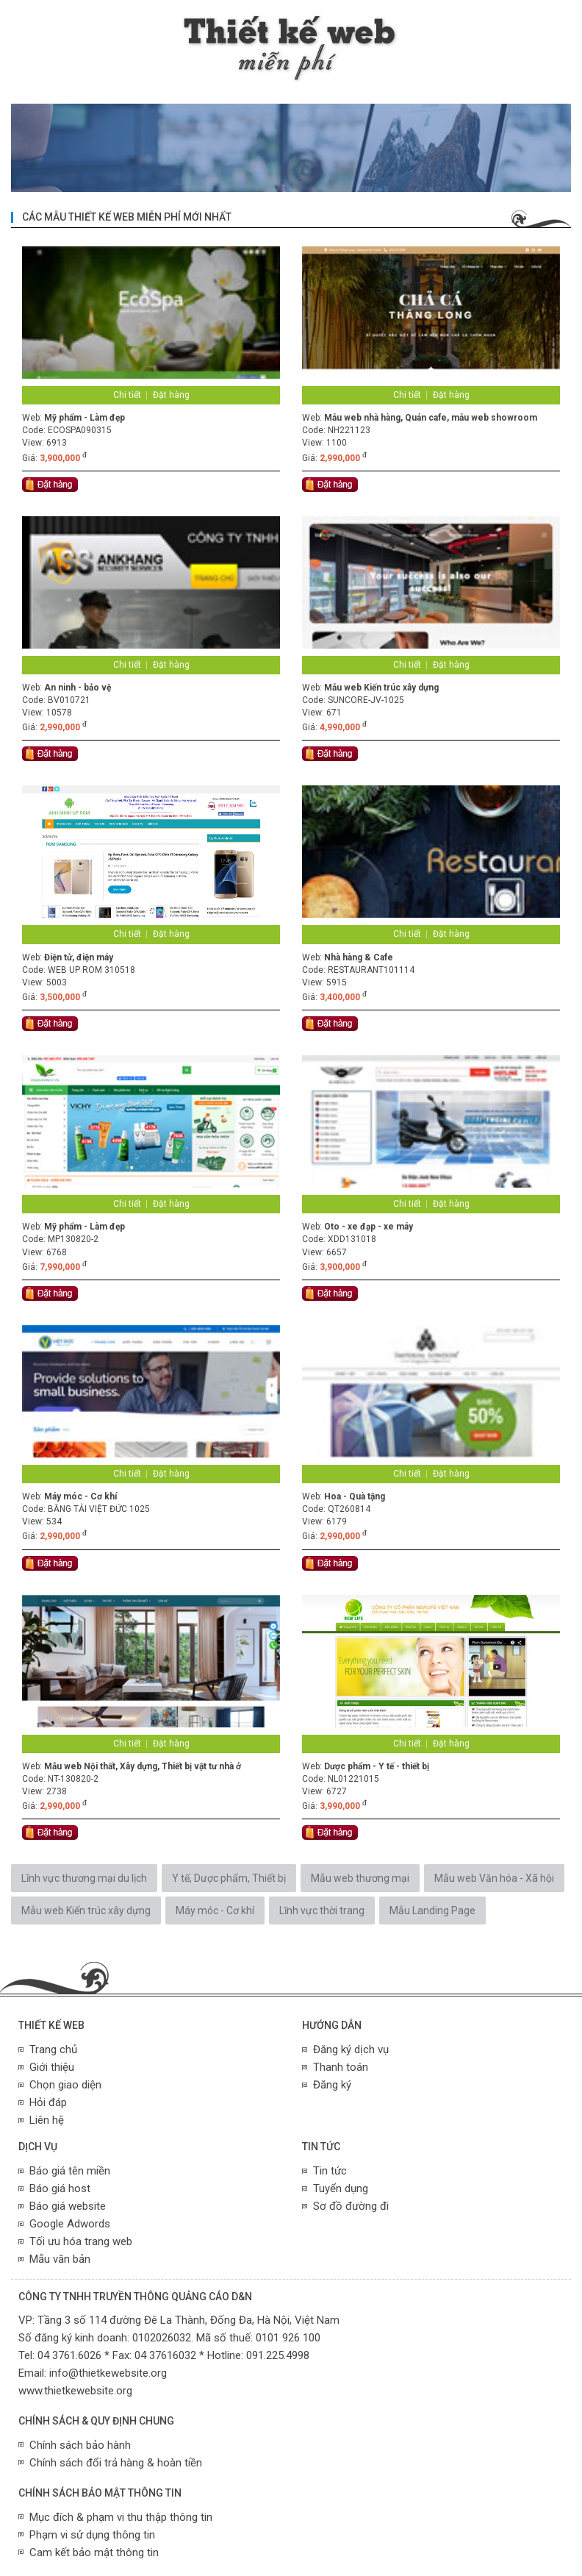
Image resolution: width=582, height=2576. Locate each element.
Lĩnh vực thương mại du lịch (84, 1878)
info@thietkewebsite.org (108, 2373)
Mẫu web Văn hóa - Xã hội (494, 1878)
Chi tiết (127, 395)
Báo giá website (67, 2206)
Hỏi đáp (48, 2102)
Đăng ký (332, 2084)
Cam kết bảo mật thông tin (94, 2552)
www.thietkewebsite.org (75, 2390)
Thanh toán (340, 2067)
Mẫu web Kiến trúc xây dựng (86, 1910)
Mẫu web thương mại (360, 1878)
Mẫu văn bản (59, 2259)
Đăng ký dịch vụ (351, 2049)
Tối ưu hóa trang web (80, 2241)
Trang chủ (53, 2049)
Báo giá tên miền (69, 2170)
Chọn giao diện (65, 2084)
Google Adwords (69, 2223)
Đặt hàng (171, 395)
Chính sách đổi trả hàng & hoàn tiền (115, 2462)
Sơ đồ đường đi (351, 2206)
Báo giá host (59, 2188)
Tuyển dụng (340, 2188)
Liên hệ (46, 2120)
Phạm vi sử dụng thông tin (92, 2534)
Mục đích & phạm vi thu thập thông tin (120, 2517)
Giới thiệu (51, 2067)
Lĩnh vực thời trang (321, 1910)
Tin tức (330, 2170)
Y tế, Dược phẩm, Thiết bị (229, 1878)
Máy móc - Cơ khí (215, 1910)
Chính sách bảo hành (80, 2445)
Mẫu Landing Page (432, 1910)
